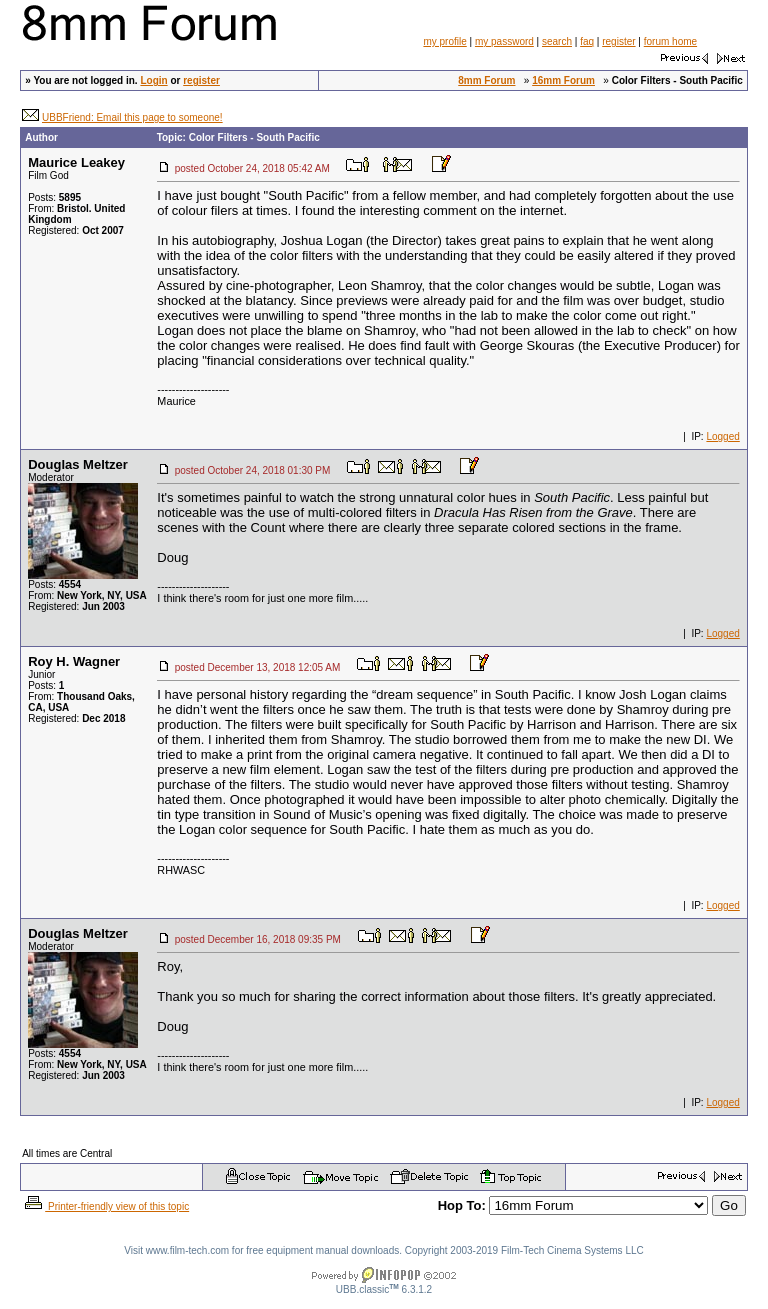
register (618, 41)
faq (587, 41)
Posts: (54, 197)
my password (504, 41)
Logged (722, 436)
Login (153, 80)
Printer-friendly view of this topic (105, 1206)
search (557, 41)
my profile (444, 41)
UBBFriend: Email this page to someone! (132, 117)
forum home (670, 41)
